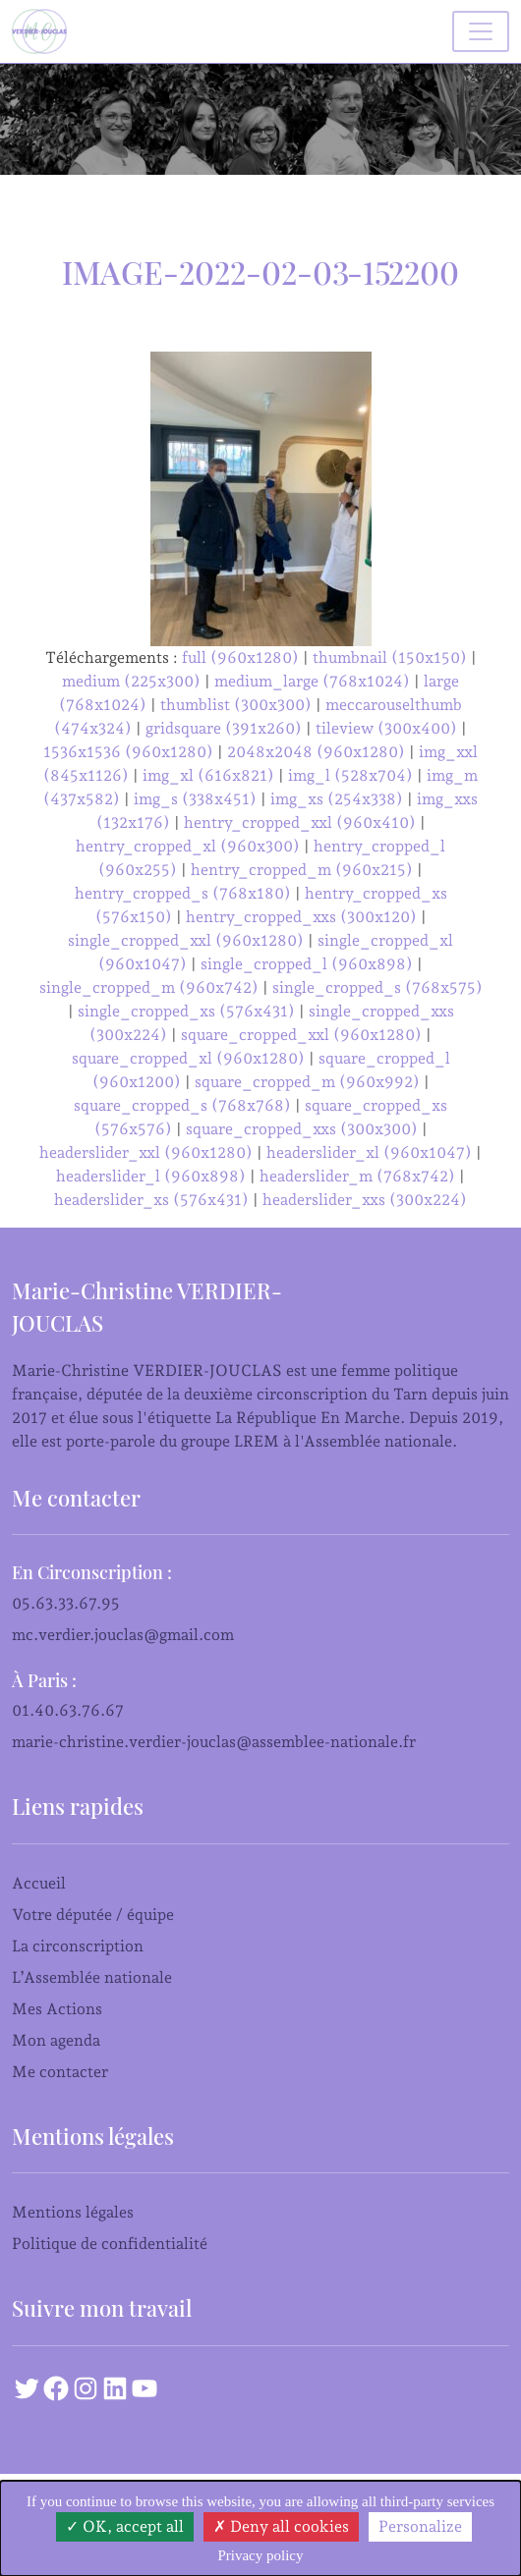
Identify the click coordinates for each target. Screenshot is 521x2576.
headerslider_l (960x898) (151, 1176)
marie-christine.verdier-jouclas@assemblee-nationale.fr (214, 1741)
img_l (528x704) (350, 775)
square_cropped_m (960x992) (307, 1081)
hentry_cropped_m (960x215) (302, 869)
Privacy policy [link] (260, 2555)
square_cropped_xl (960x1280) (188, 1058)
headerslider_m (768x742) (357, 1176)
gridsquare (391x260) (223, 728)
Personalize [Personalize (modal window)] (420, 2526)
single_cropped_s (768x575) (377, 987)
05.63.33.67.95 (66, 1603)
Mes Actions (57, 2009)
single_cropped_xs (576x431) (186, 1011)
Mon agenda (56, 2040)
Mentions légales (73, 2212)
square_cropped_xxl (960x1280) (301, 1034)
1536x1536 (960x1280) (128, 751)
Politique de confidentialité (109, 2243)
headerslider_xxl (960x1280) (146, 1152)
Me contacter (60, 2071)
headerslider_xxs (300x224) (364, 1199)
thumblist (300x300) (236, 704)
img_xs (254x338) (336, 799)
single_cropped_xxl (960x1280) (186, 940)
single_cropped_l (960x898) (307, 964)
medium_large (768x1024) (312, 681)
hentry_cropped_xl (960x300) (188, 846)
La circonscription (78, 1946)
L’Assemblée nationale (92, 1977)
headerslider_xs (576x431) (151, 1199)
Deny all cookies (281, 2526)
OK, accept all (125, 2526)
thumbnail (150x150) (390, 657)
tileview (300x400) (386, 728)
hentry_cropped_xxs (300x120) (301, 916)
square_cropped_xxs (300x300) (302, 1129)
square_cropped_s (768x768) (182, 1105)
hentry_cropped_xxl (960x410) (300, 822)
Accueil (39, 1883)
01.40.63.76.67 (68, 1710)
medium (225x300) (131, 681)
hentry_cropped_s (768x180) (183, 893)
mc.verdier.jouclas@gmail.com (123, 1634)
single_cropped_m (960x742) (149, 987)
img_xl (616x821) (208, 775)
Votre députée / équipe (93, 1914)
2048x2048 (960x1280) (316, 751)
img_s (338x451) (195, 799)
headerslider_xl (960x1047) (369, 1152)
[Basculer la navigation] (480, 31)
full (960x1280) (240, 657)
